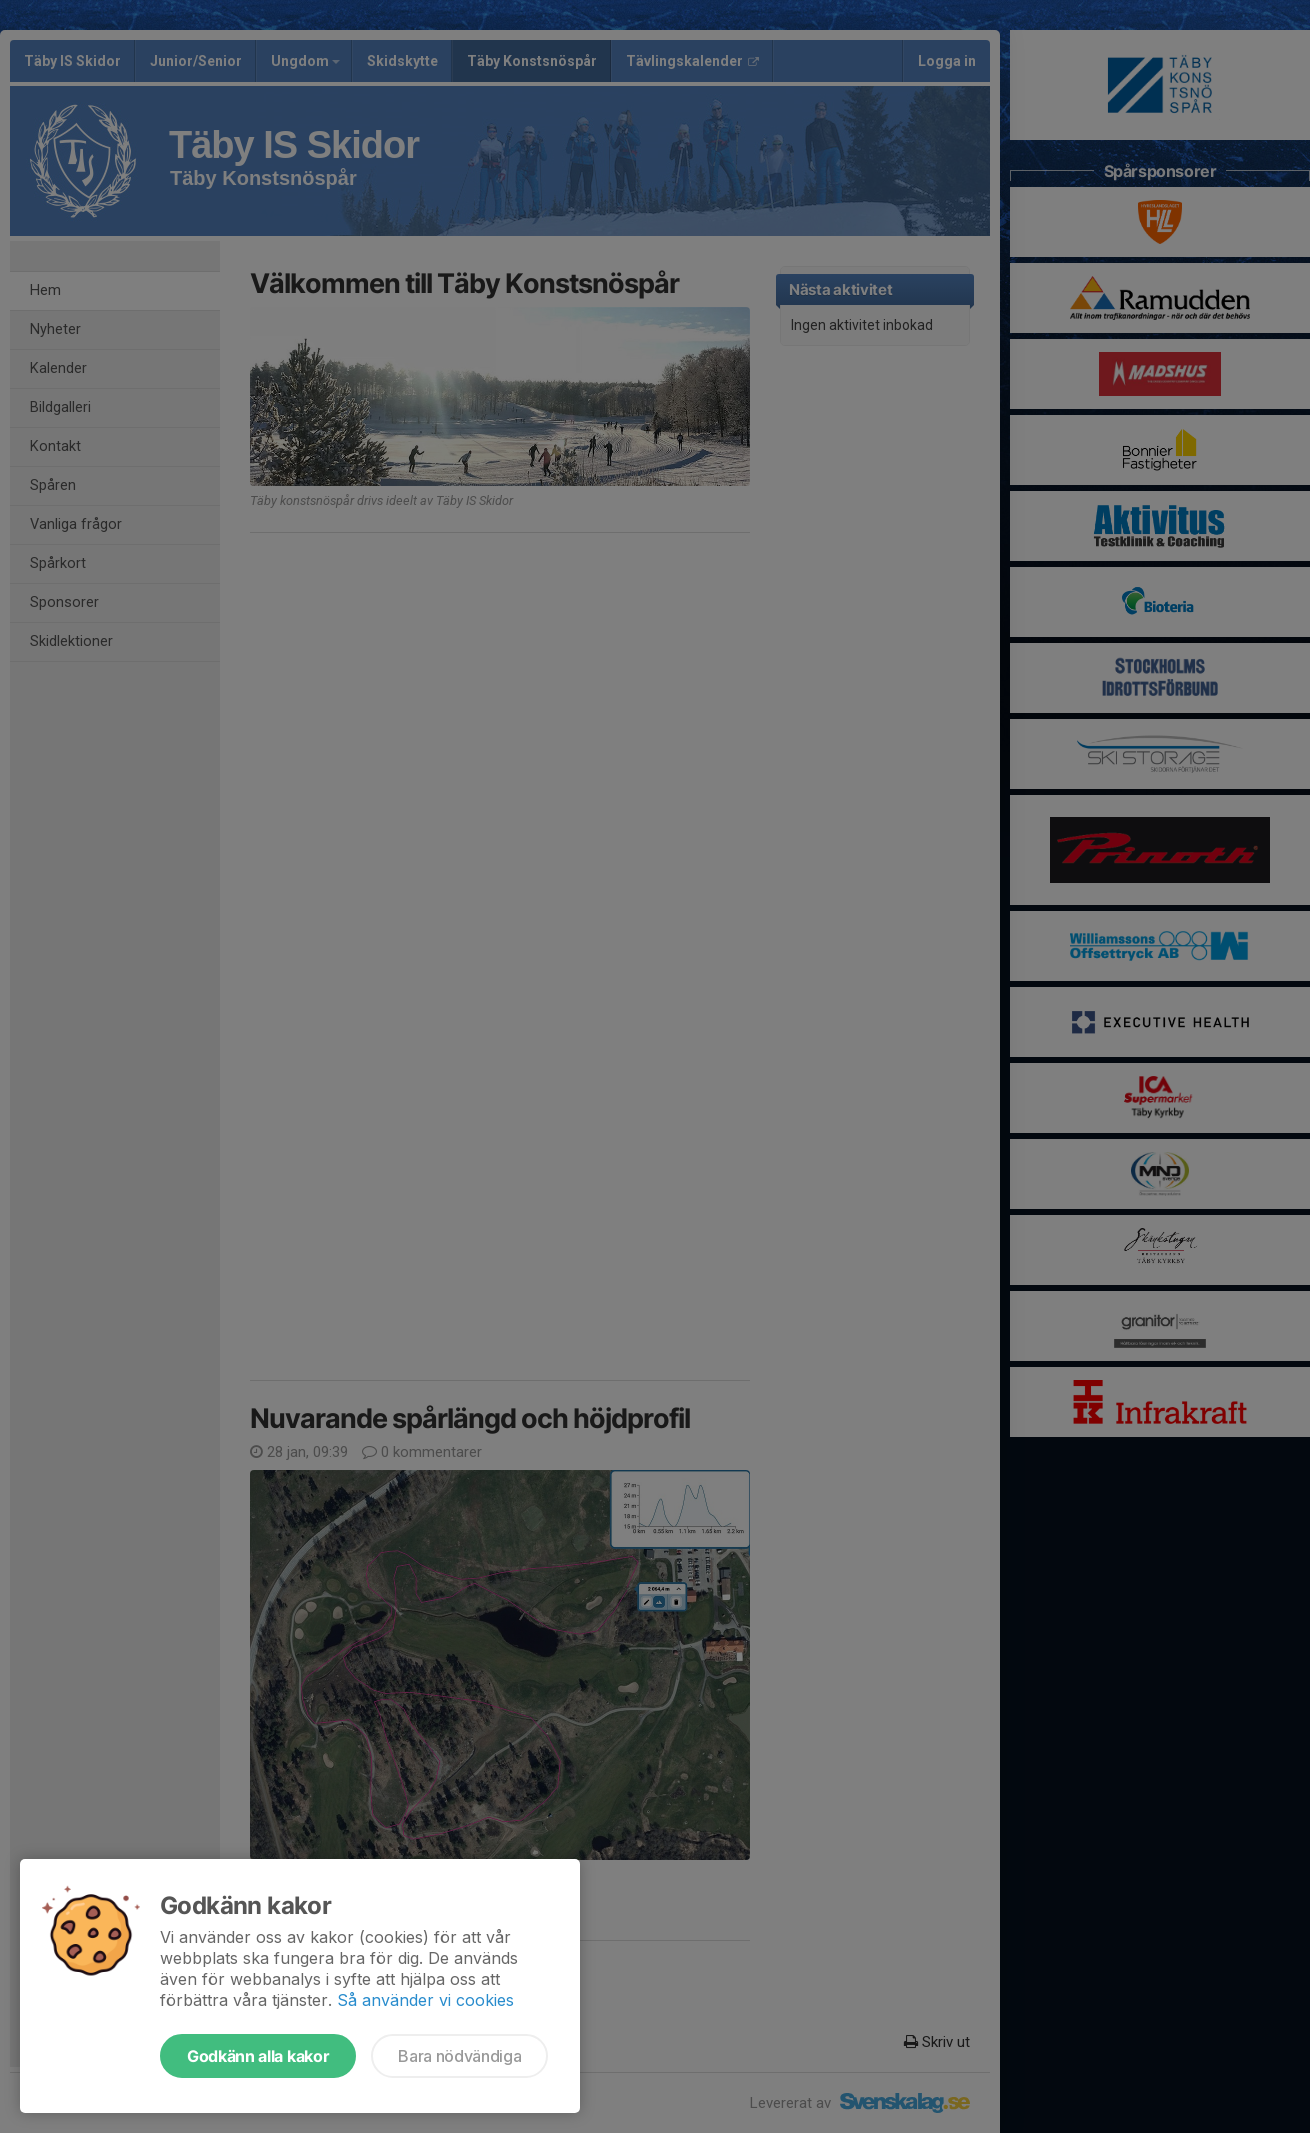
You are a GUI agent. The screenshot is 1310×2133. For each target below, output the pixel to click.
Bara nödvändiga (459, 2056)
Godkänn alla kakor (258, 2056)
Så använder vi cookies (425, 2000)
